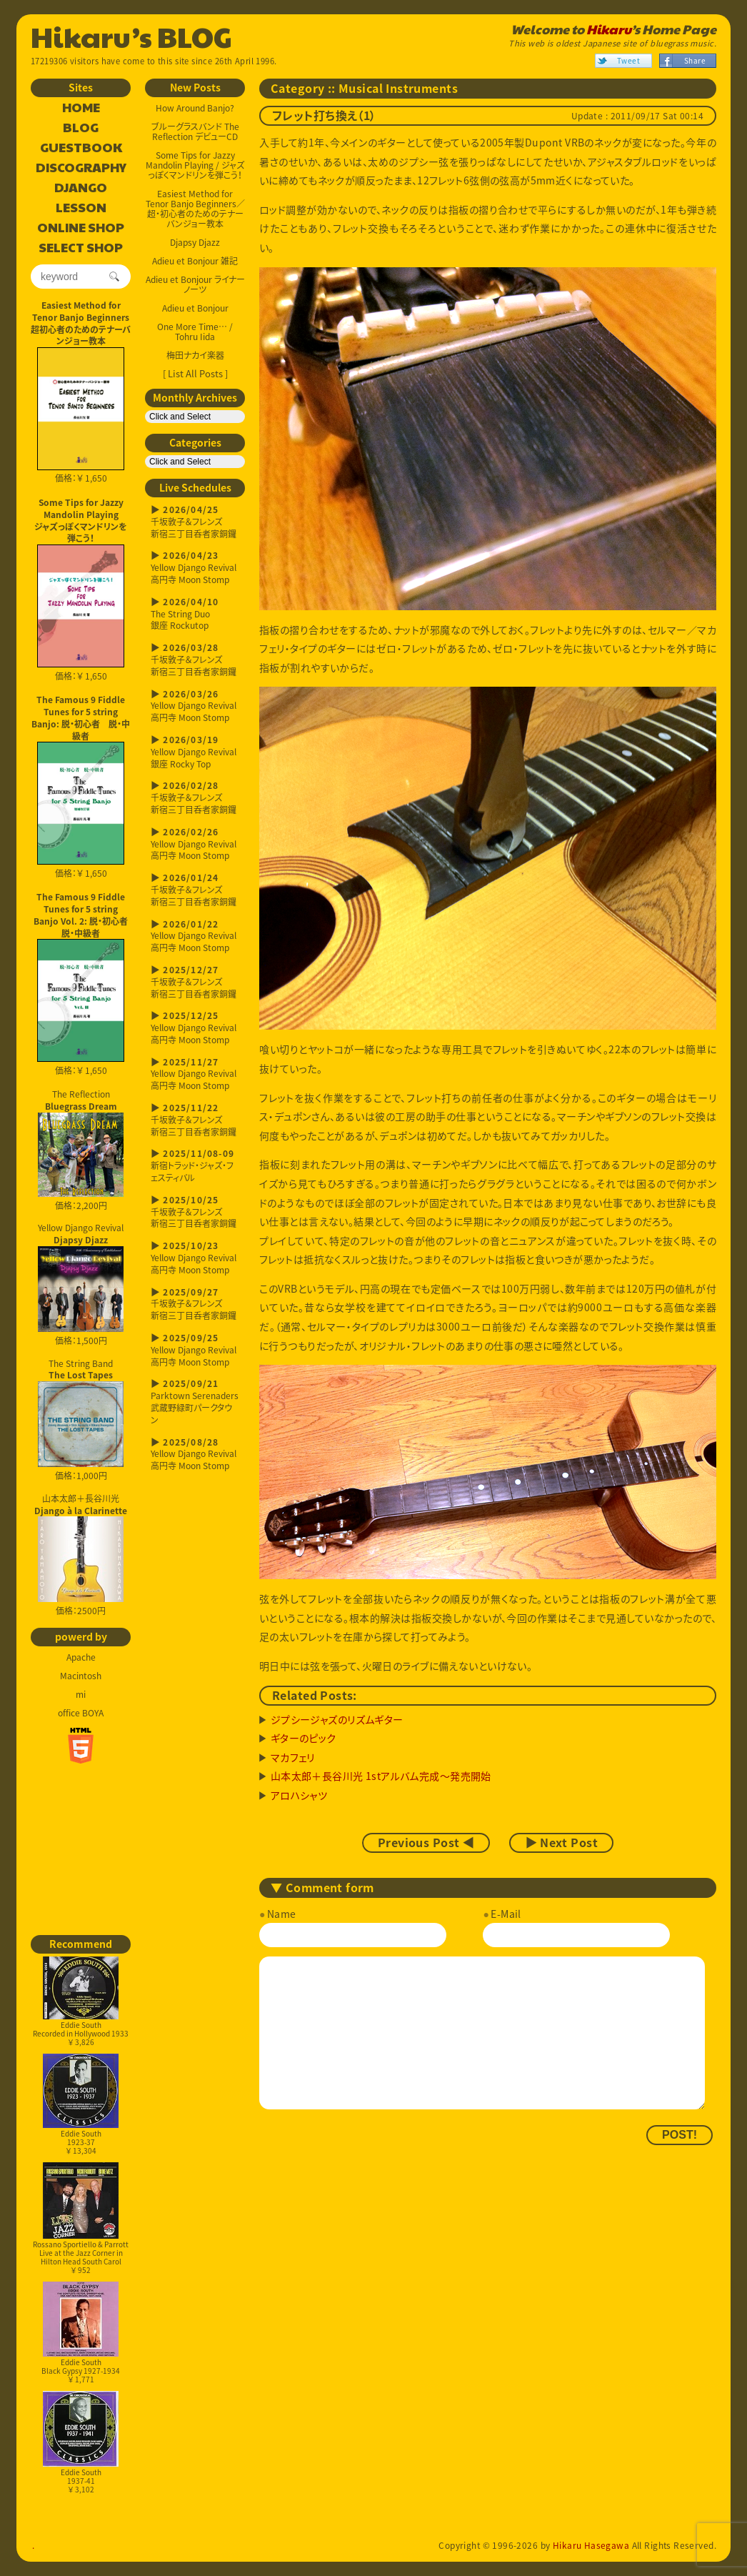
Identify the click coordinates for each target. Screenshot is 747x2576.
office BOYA (81, 1712)
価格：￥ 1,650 (80, 415)
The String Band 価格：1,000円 (81, 1420)
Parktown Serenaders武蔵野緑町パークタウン (195, 1402)
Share (695, 60)
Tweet (628, 60)
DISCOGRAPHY (81, 168)
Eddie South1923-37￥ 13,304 (81, 2105)
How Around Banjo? (195, 107)
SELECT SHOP (81, 248)
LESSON (81, 208)
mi (81, 1694)
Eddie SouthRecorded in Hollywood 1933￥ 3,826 (81, 2001)
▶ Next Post (561, 1843)
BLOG (81, 128)
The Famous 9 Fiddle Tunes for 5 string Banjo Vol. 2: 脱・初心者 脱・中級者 (82, 914)
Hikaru (608, 29)
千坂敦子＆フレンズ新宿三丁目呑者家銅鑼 (195, 522)
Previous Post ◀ (426, 1843)
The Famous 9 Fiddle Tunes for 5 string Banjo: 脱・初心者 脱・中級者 (80, 717)
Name (281, 1913)
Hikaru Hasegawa (591, 2545)
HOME (81, 108)
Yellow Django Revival (81, 1277)
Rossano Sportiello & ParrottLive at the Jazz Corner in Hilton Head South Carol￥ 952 (81, 2218)
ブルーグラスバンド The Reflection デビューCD (195, 131)
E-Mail (506, 1913)
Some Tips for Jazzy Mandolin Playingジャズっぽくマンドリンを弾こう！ (80, 520)
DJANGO (80, 188)
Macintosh (80, 1675)
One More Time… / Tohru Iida (195, 331)
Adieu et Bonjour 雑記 (195, 260)
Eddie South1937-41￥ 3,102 (81, 2443)
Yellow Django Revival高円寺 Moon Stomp (195, 567)
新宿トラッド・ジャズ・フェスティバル (195, 1166)
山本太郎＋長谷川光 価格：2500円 (80, 1555)
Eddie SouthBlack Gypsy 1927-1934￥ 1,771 (80, 2333)
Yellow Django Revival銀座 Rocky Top (195, 752)
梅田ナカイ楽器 (195, 355)
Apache (81, 1657)
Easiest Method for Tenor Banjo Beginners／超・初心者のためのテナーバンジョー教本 (195, 208)
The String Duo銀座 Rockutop (195, 614)
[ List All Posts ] (195, 373)
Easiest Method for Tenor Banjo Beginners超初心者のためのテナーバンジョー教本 (81, 323)
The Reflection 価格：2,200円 (81, 1149)
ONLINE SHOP (80, 228)
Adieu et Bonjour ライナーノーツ (195, 284)
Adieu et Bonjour (195, 308)
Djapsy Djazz (195, 242)
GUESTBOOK (81, 148)
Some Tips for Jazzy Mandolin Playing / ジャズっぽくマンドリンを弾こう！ (195, 165)
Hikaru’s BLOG (131, 35)
